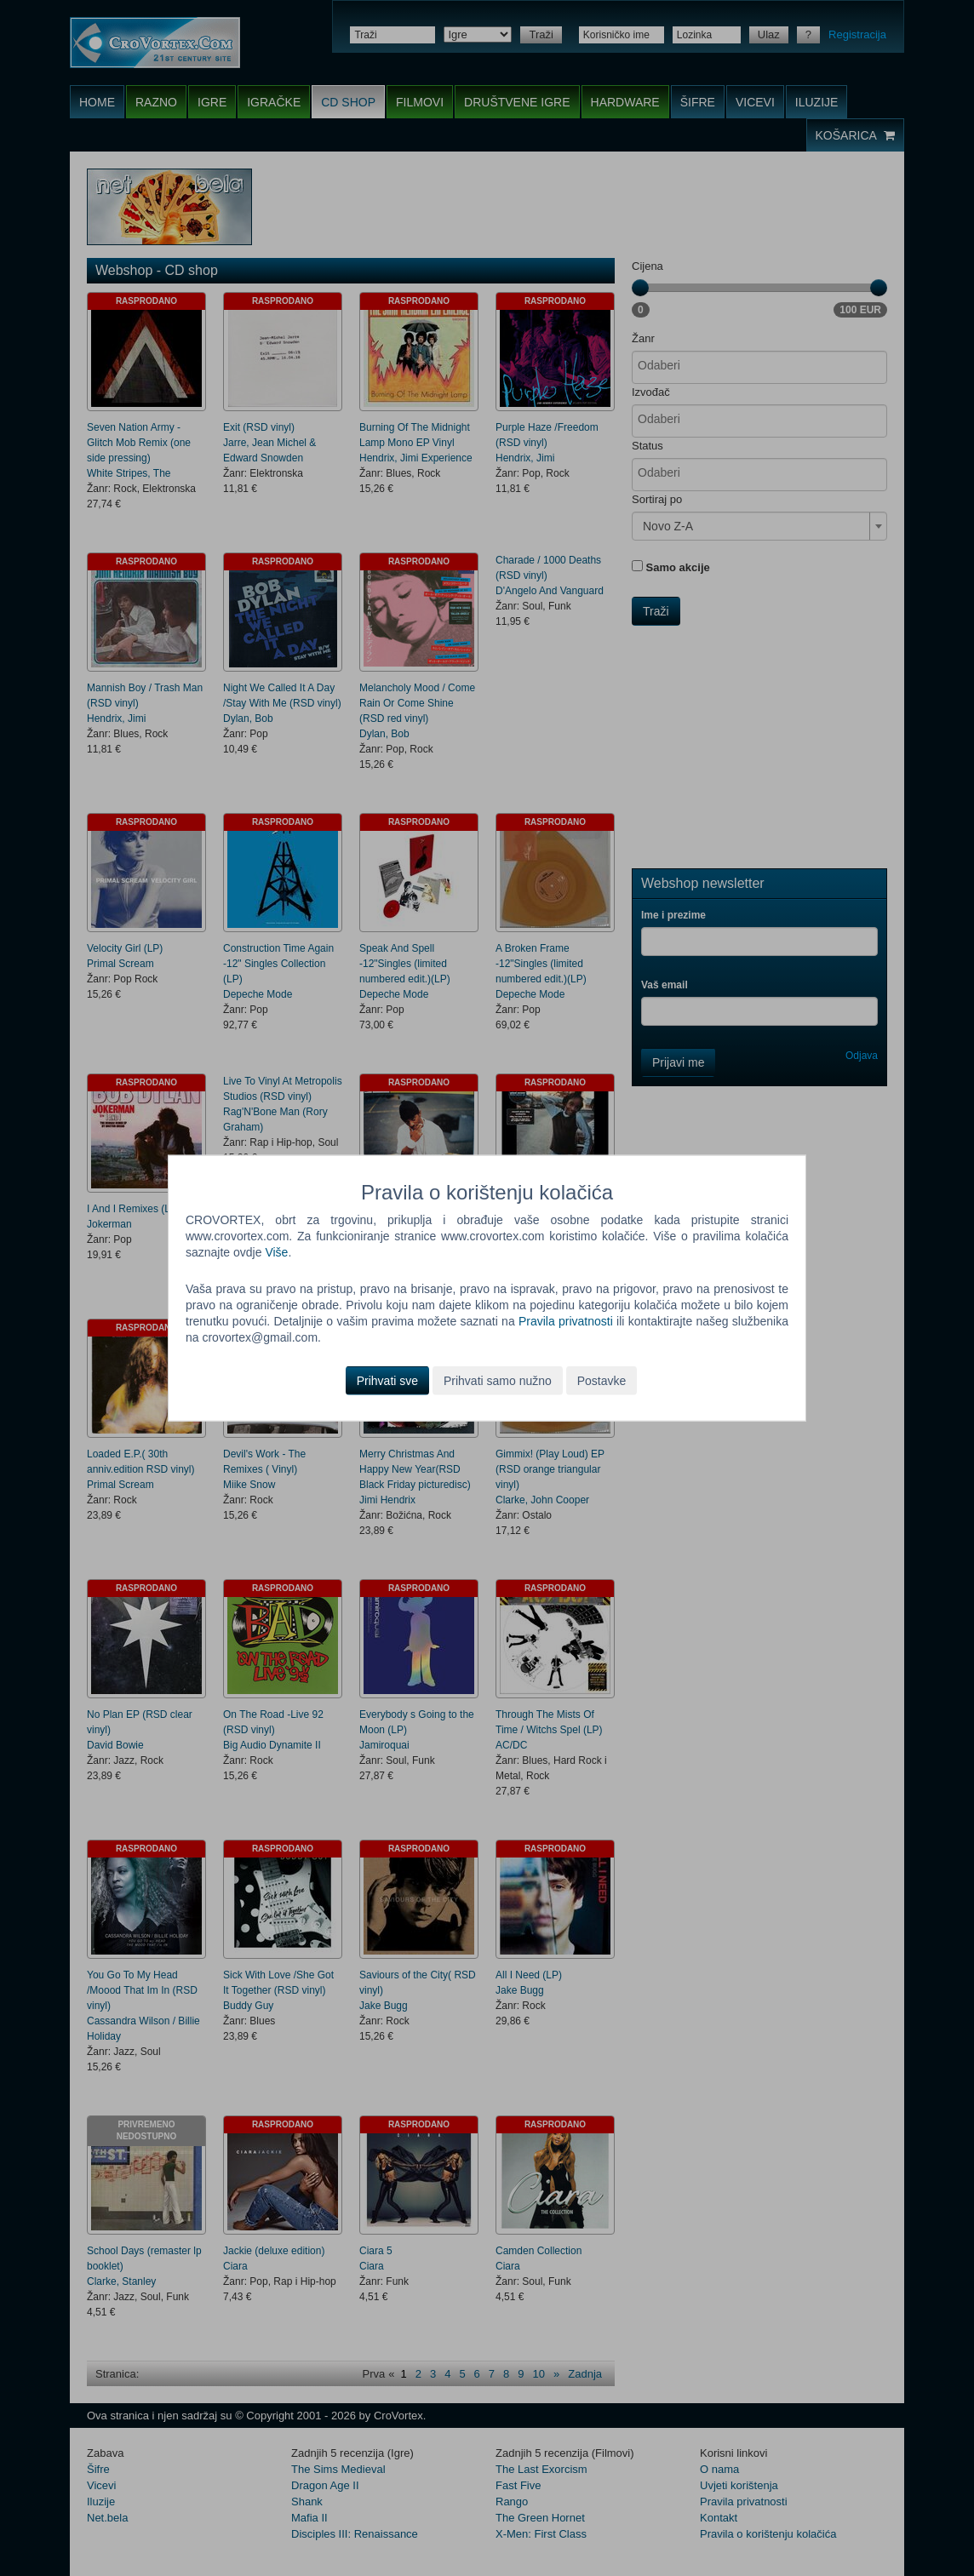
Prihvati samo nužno (498, 1380)
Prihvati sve (387, 1380)
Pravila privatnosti (566, 1321)
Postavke (602, 1380)
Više (276, 1252)
